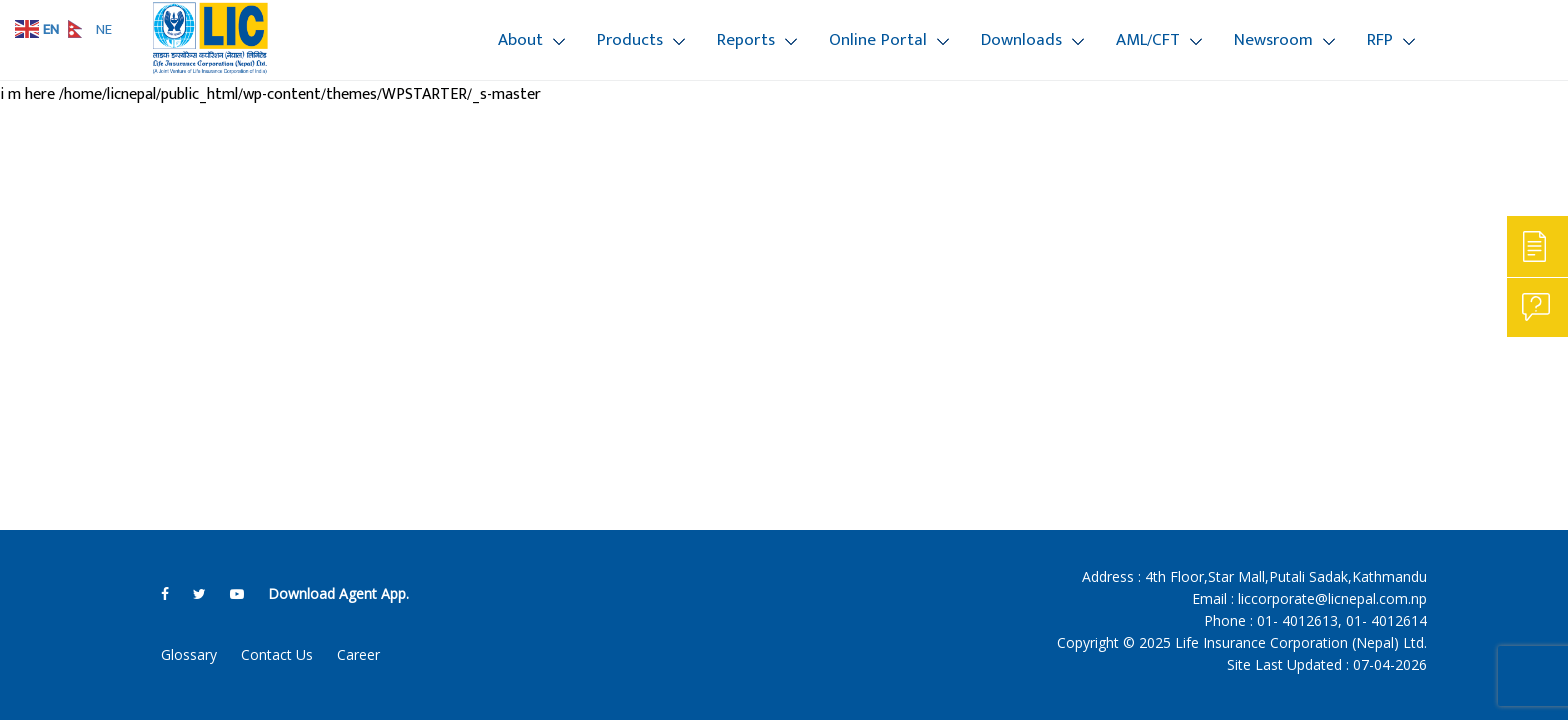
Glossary (189, 654)
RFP (1380, 40)
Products (630, 40)
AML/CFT (1148, 40)
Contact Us (277, 654)
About (520, 40)
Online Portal (878, 40)
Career (358, 654)
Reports (746, 40)
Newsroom (1273, 40)
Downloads (1021, 40)
